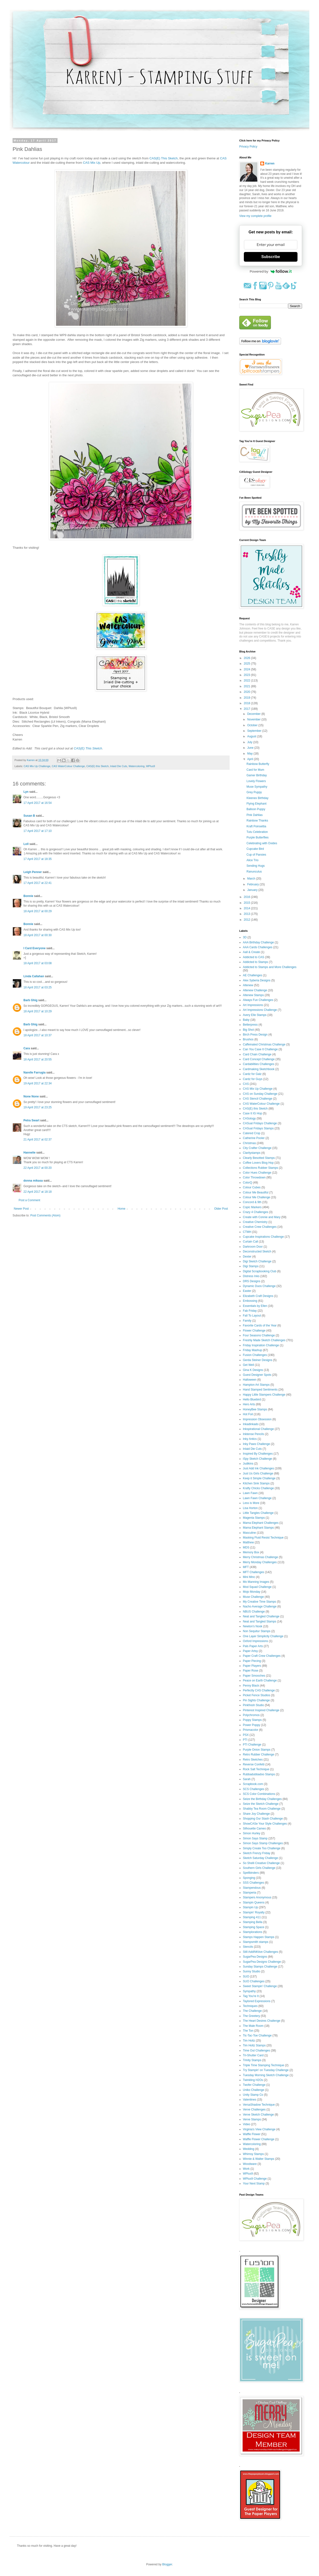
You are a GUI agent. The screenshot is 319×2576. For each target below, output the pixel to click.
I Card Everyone (34, 948)
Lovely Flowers (256, 781)
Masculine (249, 1532)
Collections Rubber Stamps (260, 1168)
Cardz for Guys (252, 1079)
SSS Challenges (253, 1882)
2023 (247, 675)
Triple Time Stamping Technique (263, 2065)
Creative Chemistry (255, 1222)
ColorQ (247, 1182)
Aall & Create (251, 952)
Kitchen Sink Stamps (256, 1483)
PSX (246, 1735)
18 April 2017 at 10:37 (37, 1035)
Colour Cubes (252, 1187)
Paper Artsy (250, 1651)
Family (247, 1320)
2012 (247, 919)
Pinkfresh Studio (253, 1705)
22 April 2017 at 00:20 (37, 1168)
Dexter (247, 1256)
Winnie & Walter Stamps (258, 2159)
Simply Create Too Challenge (261, 1848)
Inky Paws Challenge (256, 1444)
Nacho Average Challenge (259, 1606)
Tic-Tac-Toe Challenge (257, 2035)
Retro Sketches (253, 1759)
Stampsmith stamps (255, 1942)
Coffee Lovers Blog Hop (258, 1162)
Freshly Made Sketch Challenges (264, 1340)
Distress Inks (251, 1276)
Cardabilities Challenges (258, 1064)
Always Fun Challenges (258, 1000)
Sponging (249, 1878)
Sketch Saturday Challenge (260, 1858)
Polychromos (251, 1715)
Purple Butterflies (257, 837)
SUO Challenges (253, 1981)
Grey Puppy (254, 792)
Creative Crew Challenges (259, 1227)
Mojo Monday (251, 1591)
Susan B (29, 815)
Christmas (249, 1143)
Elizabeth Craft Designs (258, 1296)
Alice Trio (252, 860)
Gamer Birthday (256, 775)
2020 (247, 692)
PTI (245, 1739)
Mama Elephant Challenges (260, 1523)
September (254, 731)
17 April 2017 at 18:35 (37, 859)
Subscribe (270, 257)
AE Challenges (252, 975)
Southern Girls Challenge (259, 1868)
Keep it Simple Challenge (259, 1478)
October (252, 725)
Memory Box (251, 1552)
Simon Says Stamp (255, 1838)
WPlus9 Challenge (255, 2178)
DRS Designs (251, 1281)
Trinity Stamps (252, 2060)
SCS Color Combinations (259, 1794)
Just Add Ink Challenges (258, 1468)
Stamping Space (253, 1927)
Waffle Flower (252, 2134)
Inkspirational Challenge (258, 1429)
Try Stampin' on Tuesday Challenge (266, 2070)
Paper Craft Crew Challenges (262, 1656)
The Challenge (252, 2011)
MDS (246, 1547)
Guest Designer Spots (257, 1375)
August (252, 736)
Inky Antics (250, 1439)
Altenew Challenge (255, 990)
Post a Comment (29, 1200)
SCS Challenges (253, 1789)
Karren (270, 163)
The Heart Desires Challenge (261, 2020)
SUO (246, 1976)
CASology (249, 1118)
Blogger (167, 2564)
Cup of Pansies (256, 854)
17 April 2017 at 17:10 (37, 831)
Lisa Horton (250, 1508)
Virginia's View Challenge (259, 2129)
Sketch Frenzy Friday (256, 1853)
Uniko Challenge (253, 2090)
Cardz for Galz (252, 1074)
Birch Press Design (255, 1034)
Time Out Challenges (256, 2050)
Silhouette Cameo (254, 1828)
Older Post (221, 1208)
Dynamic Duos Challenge (259, 1286)
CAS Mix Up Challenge (37, 766)
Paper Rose (250, 1670)
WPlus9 (150, 766)
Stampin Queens (253, 1902)
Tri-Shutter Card (253, 2055)
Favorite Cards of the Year (259, 1325)
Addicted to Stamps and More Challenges (269, 967)
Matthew (248, 1542)
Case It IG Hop (252, 1113)
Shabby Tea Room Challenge (262, 1808)
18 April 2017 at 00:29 (37, 911)
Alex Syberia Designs (256, 980)
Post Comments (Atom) (45, 1215)
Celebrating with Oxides (261, 843)
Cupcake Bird (255, 849)
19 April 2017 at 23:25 (37, 1107)
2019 (247, 697)
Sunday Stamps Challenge (260, 1966)
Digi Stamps (251, 1266)
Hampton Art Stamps (256, 1384)
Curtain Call (250, 1241)
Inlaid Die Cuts (118, 766)
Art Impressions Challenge (260, 1010)
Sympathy (249, 1991)
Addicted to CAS (253, 957)
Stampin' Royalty (254, 1912)
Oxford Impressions (255, 1641)
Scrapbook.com (253, 1784)
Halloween (249, 1379)
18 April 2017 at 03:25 (37, 987)
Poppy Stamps (252, 1720)
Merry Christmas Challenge (260, 1557)
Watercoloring (137, 766)
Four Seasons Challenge (259, 1335)
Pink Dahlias (254, 815)
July (250, 742)
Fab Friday (250, 1310)
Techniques (250, 2006)
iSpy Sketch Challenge (257, 1458)
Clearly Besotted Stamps (259, 1158)
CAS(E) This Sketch (163, 158)
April (250, 759)
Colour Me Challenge (256, 1197)
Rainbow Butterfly (257, 764)
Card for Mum (255, 769)
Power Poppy (251, 1725)
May (250, 753)
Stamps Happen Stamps (258, 1937)
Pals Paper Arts (253, 1646)
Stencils (248, 1946)
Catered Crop (251, 1133)
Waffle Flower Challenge (258, 2139)
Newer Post (21, 1208)
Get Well (248, 1365)
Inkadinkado (251, 1424)
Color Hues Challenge (257, 1172)
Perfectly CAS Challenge (259, 1690)
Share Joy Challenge (256, 1813)
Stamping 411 (252, 1917)
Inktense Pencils (253, 1434)
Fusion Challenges (255, 1355)
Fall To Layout (252, 1315)
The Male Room (253, 2026)
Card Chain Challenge (257, 1054)
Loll (26, 844)
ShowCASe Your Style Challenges (265, 1823)
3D (244, 937)
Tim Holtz (249, 2040)
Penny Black (251, 1685)
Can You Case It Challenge (260, 1049)
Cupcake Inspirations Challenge (263, 1236)
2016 (247, 897)
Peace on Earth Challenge (260, 1680)
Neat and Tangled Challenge (261, 1616)
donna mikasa (33, 1180)
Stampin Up (250, 1907)
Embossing (250, 1301)
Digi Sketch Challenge (257, 1261)
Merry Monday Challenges (260, 1562)
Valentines (249, 2099)
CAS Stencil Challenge (257, 1098)
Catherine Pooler (254, 1138)
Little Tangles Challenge (258, 1513)
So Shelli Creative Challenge (261, 1863)
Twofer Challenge (254, 2085)
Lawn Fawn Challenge (257, 1498)
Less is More (251, 1503)
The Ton (248, 2030)
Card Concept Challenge (259, 1059)
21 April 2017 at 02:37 (37, 1139)
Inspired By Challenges (258, 1453)
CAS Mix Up (91, 162)
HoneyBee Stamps (255, 1409)
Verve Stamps (252, 2119)
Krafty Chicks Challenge (258, 1488)
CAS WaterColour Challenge (68, 766)
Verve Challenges (254, 2109)
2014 (247, 908)
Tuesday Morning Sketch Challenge (266, 2075)
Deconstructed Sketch (257, 1251)
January (252, 890)
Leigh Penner (32, 872)
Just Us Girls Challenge (258, 1473)
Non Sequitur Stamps (256, 1631)
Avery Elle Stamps (255, 1015)
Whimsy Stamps (253, 2154)
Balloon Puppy (255, 809)
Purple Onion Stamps (256, 1749)
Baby (246, 1020)
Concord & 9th (252, 1202)
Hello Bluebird (252, 1399)
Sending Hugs (255, 865)
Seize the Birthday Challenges (262, 1799)
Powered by (271, 271)
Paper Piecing (252, 1661)
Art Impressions (253, 1005)
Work (246, 2168)
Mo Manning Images (256, 1582)
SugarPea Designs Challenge (262, 1961)
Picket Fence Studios (256, 1695)
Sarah (247, 1779)
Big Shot (248, 1029)
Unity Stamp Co (253, 2094)
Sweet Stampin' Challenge (260, 1986)
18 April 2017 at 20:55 (37, 1059)
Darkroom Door (253, 1246)
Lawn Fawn (250, 1493)
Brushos (248, 1039)
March (251, 878)
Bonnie (28, 896)
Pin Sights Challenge (256, 1700)
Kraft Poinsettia (256, 826)
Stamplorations (252, 1932)
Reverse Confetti (253, 1764)
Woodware (250, 2164)
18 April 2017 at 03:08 (37, 963)
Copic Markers (252, 1207)
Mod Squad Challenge (257, 1587)
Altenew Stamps (253, 995)
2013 (247, 914)
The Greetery (251, 2016)
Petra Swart (31, 1120)
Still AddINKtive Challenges (260, 1952)
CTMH (247, 1232)
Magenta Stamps (254, 1517)
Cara (26, 1048)
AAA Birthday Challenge (258, 942)
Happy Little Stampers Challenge (264, 1394)
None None (31, 1096)
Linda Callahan (33, 976)
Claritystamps (252, 1153)
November (254, 719)
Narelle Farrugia (34, 1072)
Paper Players (252, 1665)
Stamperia (249, 1892)
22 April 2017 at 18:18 (37, 1191)
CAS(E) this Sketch (97, 766)
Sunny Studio (251, 1971)
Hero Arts (249, 1404)
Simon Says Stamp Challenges (263, 1843)
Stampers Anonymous (257, 1897)
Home (121, 1208)
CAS (246, 1084)
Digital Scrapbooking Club (259, 1271)
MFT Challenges (253, 1572)
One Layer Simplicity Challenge (263, 1636)
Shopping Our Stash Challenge (263, 1818)
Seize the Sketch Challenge (260, 1804)
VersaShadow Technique (259, 2104)
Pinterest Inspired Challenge (261, 1710)
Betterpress (250, 1024)
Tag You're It (251, 1996)
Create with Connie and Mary (261, 1217)
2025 (247, 663)
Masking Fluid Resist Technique (263, 1537)
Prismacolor (250, 1730)
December (254, 714)
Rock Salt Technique (256, 1769)
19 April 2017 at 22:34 (37, 1083)
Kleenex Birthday (257, 798)
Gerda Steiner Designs (257, 1360)
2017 (247, 709)
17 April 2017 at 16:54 (37, 803)
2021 (247, 686)
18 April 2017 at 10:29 (37, 1011)
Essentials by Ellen (255, 1306)
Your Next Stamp (254, 2183)
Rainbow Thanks (257, 820)
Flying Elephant (256, 803)
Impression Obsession (257, 1419)
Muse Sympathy (256, 786)
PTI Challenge (252, 1744)
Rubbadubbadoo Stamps (259, 1774)
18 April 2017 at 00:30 (37, 935)
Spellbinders (251, 1872)
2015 (247, 902)
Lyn (26, 791)
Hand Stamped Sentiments (260, 1389)
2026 (247, 658)
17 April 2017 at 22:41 (37, 883)
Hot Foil (248, 1414)
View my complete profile (255, 216)
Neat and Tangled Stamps (259, 1621)
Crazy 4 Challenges (255, 1212)
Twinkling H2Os (253, 2080)
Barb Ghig (30, 1000)
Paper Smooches (254, 1675)
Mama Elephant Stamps (258, 1527)
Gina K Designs (253, 1370)
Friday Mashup (252, 1350)
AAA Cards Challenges (257, 947)
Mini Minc (249, 1577)
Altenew (248, 985)
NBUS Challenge (254, 1611)
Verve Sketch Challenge (258, 2114)
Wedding (248, 2149)
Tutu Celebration (257, 832)
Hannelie (29, 1152)
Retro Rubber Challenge (258, 1754)
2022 (247, 680)
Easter (247, 1291)
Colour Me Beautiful (255, 1192)
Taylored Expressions (256, 2001)
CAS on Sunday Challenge (260, 1094)
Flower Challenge (254, 1330)
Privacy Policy (248, 146)
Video (246, 2124)
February (253, 884)
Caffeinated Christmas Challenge (264, 1044)
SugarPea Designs (255, 1956)
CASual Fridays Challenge (260, 1123)
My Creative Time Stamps (259, 1601)
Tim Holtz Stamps (254, 2045)
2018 (247, 703)
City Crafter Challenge (257, 1148)
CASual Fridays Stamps (258, 1128)
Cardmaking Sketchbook (259, 1069)
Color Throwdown (254, 1177)
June (250, 747)
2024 (247, 669)
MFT (246, 1567)
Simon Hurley (251, 1833)
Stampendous (252, 1887)
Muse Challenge (253, 1597)
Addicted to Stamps (255, 962)
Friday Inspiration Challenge (261, 1345)
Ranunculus (254, 871)
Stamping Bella (252, 1922)
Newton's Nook (252, 1626)
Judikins (248, 1463)
